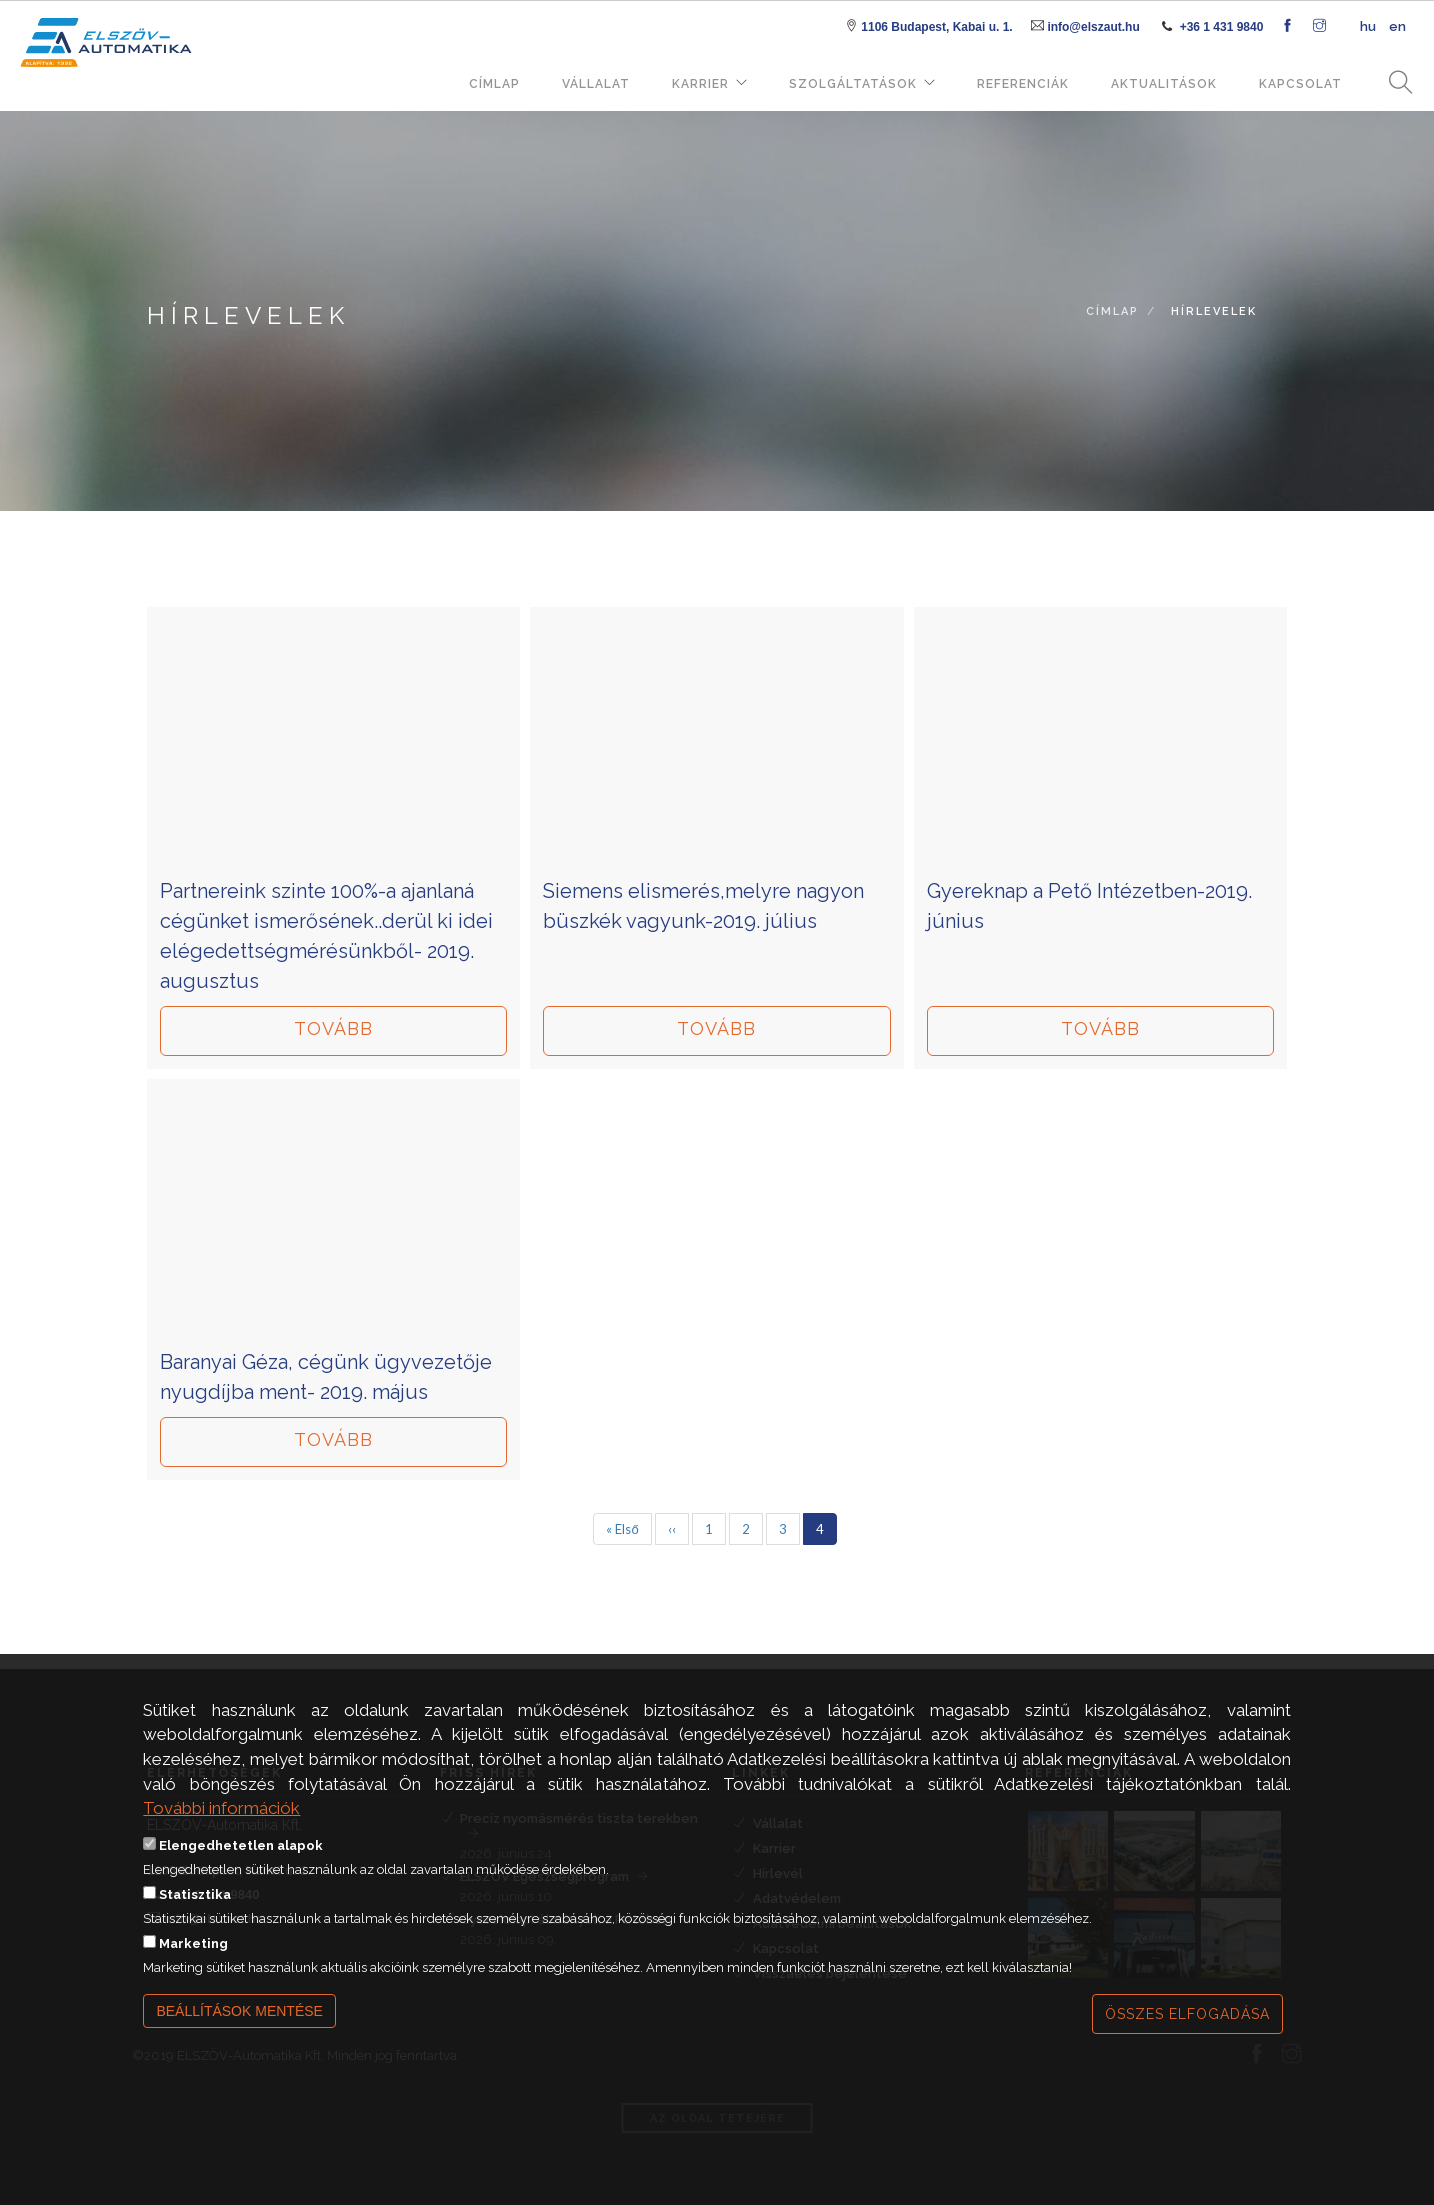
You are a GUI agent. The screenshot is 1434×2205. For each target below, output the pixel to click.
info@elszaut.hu (1093, 27)
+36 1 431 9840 (1222, 27)
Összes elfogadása (1187, 2025)
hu (1368, 26)
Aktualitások (1164, 84)
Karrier (700, 84)
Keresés (1394, 83)
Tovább (333, 1028)
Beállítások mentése (239, 2022)
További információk (221, 1819)
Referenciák (1023, 84)
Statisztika (195, 1905)
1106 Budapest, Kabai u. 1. (936, 27)
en (1397, 26)
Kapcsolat (1300, 84)
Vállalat (596, 84)
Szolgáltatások (853, 84)
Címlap (494, 84)
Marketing (193, 1954)
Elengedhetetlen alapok (241, 1856)
